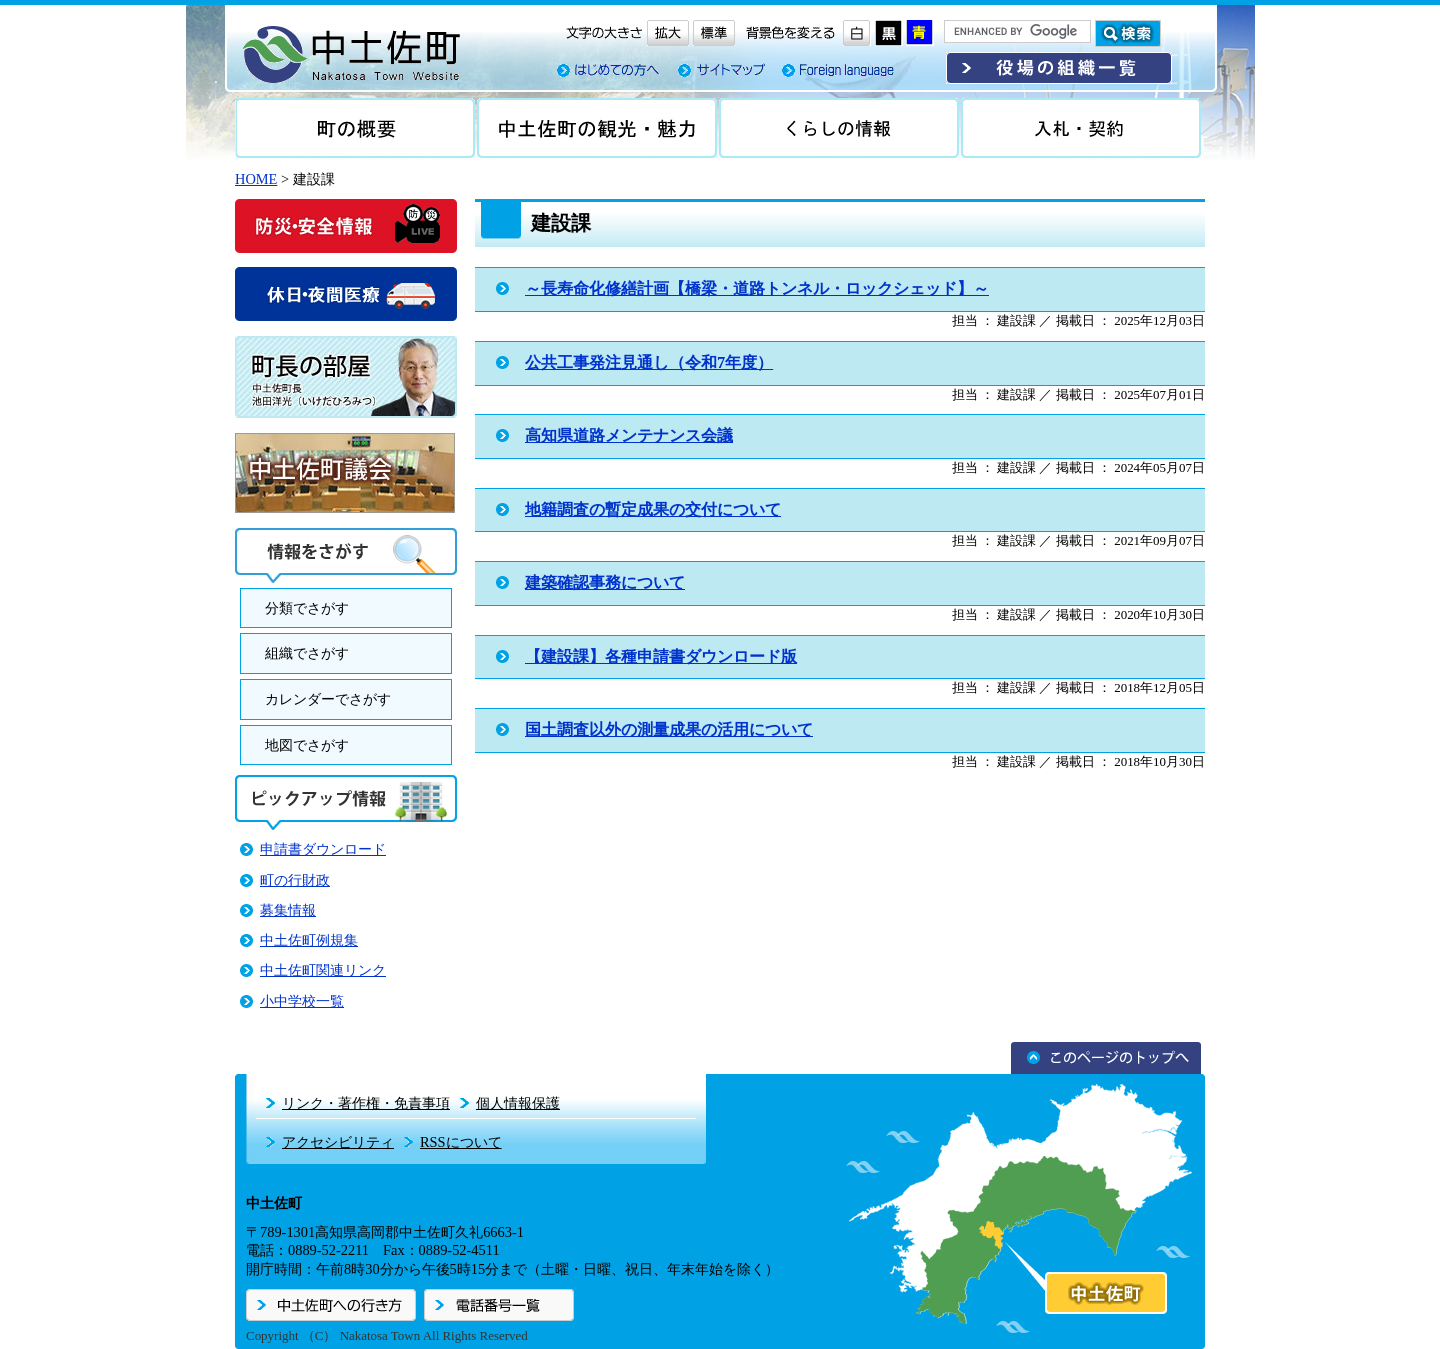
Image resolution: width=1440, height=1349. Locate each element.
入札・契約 (1081, 128)
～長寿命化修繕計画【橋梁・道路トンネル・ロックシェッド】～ (757, 288)
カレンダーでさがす (328, 699)
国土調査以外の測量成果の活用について (669, 729)
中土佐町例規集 (309, 940)
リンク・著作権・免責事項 (366, 1103)
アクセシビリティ (338, 1142)
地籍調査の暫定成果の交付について (653, 509)
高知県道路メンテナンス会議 (629, 435)
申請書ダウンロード (323, 849)
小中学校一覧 (302, 1001)
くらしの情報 (839, 128)
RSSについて (461, 1142)
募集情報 (288, 910)
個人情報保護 (518, 1103)
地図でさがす (307, 745)
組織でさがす (307, 653)
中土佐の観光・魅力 (597, 128)
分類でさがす (307, 608)
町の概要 (355, 128)
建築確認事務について (605, 582)
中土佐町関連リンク (323, 970)
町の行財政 (295, 880)
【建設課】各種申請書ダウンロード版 (661, 656)
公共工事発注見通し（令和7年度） (649, 362)
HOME (256, 179)
